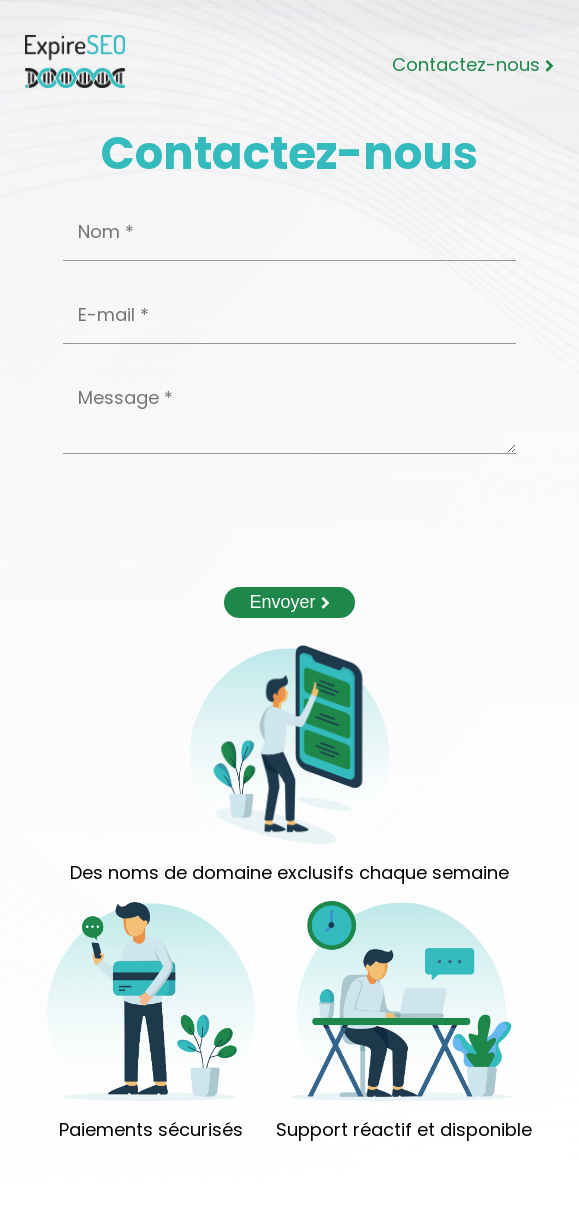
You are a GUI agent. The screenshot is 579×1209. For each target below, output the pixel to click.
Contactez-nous (473, 64)
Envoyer (289, 602)
